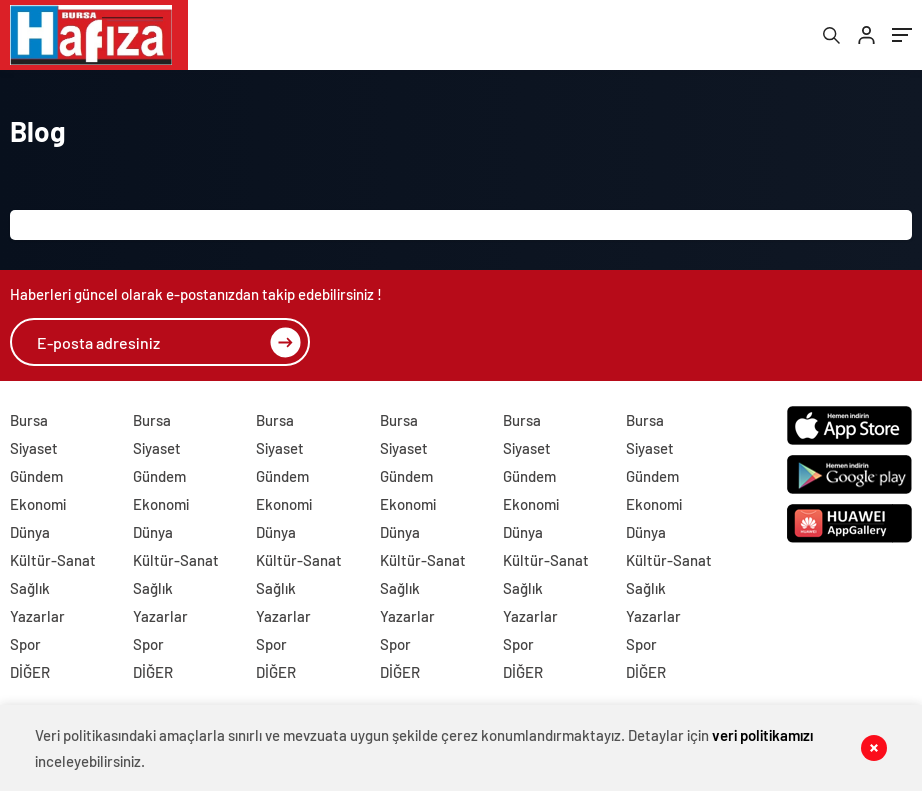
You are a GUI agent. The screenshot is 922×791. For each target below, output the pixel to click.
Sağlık (30, 588)
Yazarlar (37, 616)
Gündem (36, 476)
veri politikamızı (762, 735)
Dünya (30, 532)
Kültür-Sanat (53, 560)
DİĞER (30, 672)
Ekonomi (38, 504)
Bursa (29, 420)
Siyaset (34, 448)
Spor (25, 644)
